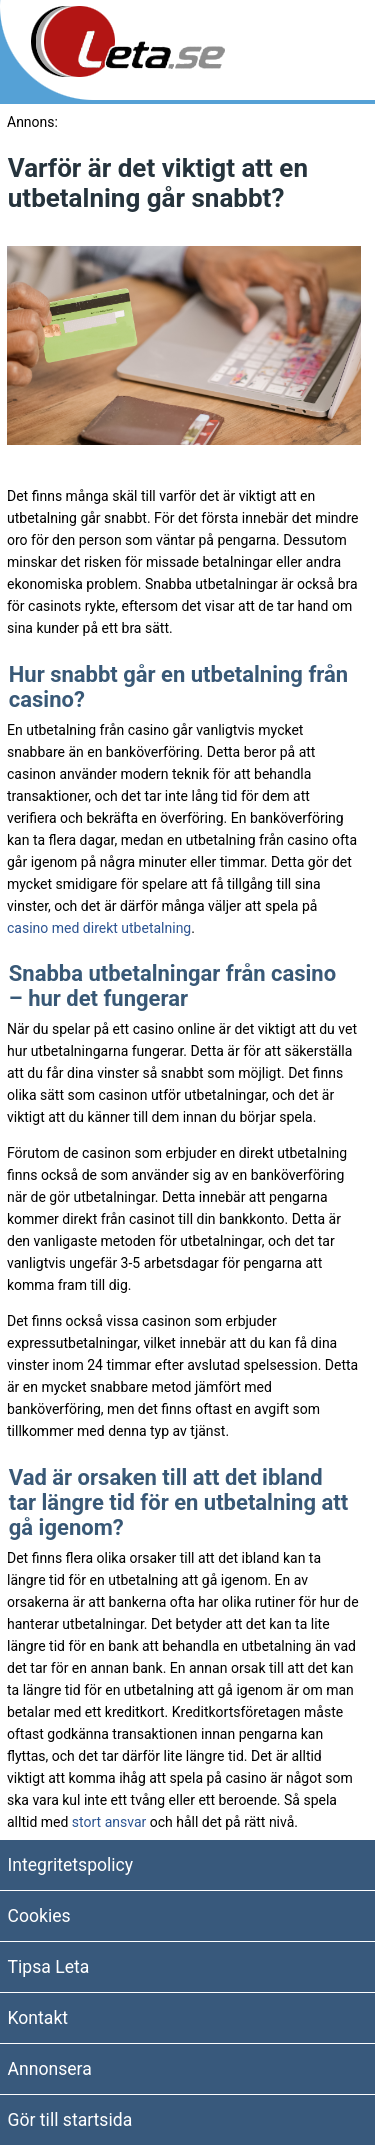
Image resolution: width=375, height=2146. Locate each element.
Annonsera (50, 2069)
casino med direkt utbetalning (99, 928)
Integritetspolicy (71, 1865)
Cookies (39, 1916)
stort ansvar (109, 1822)
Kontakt (38, 2018)
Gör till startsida (70, 2120)
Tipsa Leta (49, 1967)
